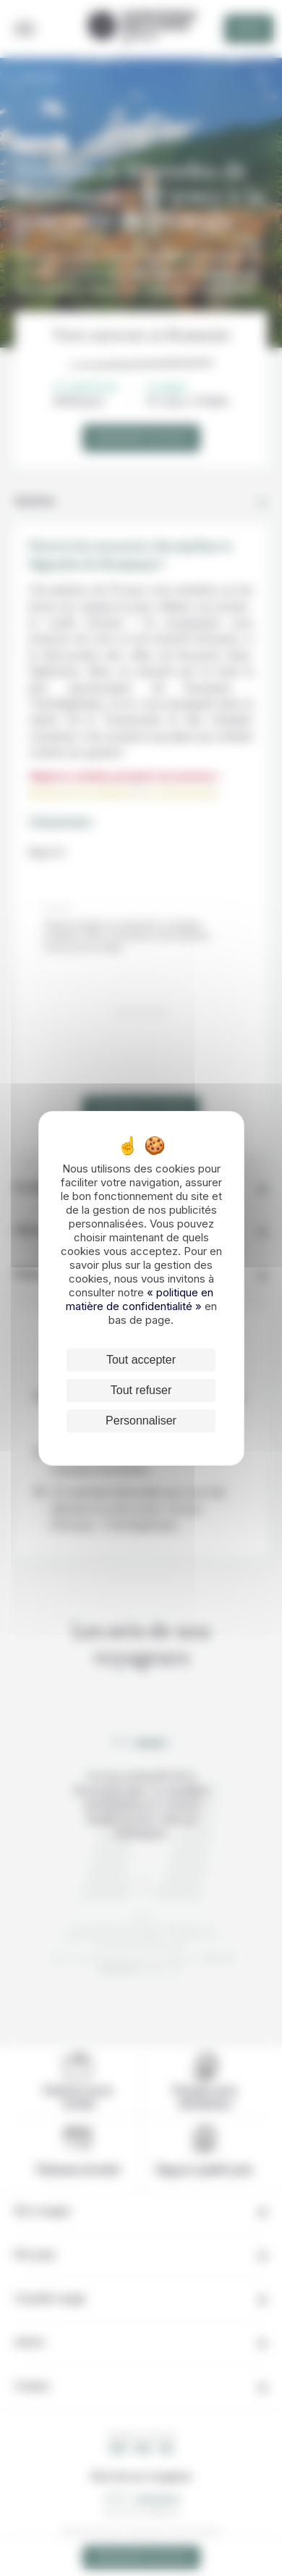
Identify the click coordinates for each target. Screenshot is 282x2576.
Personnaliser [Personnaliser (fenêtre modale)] (141, 1420)
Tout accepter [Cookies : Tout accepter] (141, 1360)
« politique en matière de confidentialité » (140, 1299)
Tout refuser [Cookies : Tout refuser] (141, 1390)
